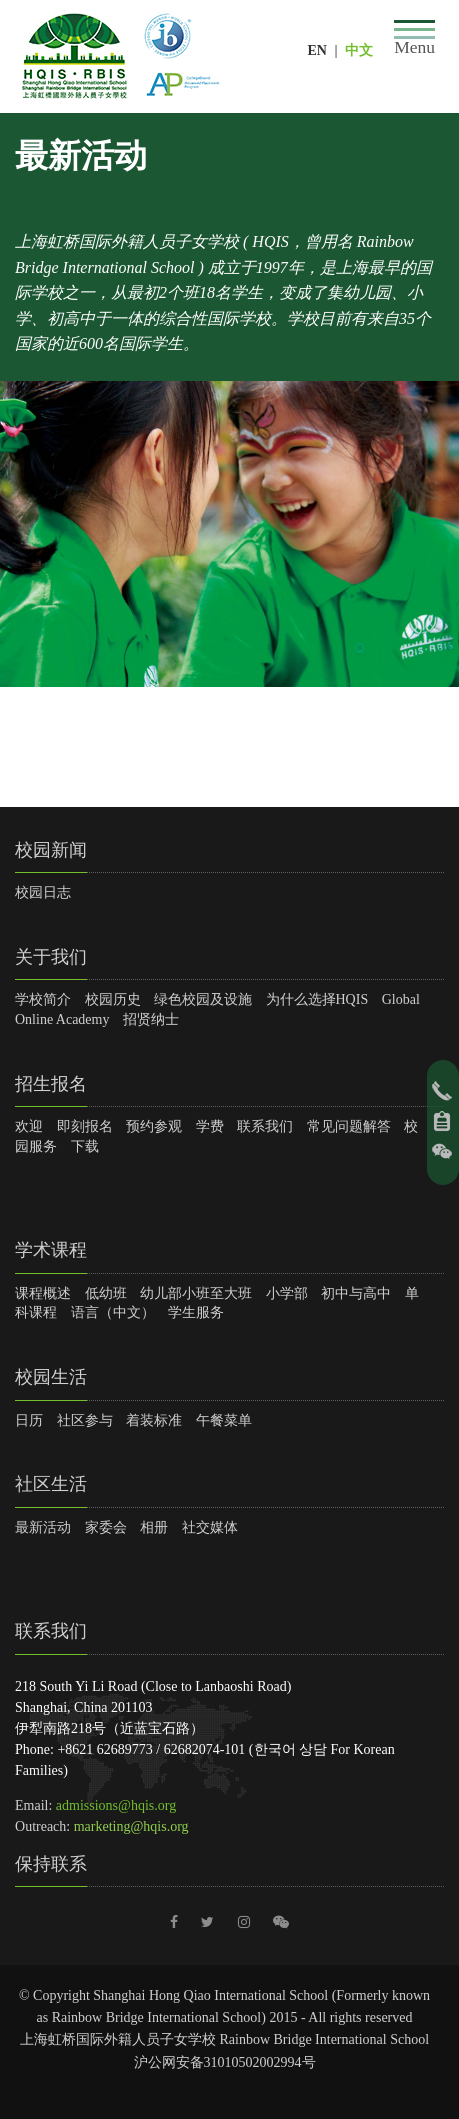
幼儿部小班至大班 (196, 1293)
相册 (154, 1527)
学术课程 (51, 1250)
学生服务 (196, 1312)
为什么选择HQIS (317, 999)
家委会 (106, 1527)
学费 (210, 1126)
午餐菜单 (224, 1420)
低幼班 (106, 1293)
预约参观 (154, 1126)
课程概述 (43, 1293)
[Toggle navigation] (414, 38)
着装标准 (154, 1420)
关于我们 (51, 957)
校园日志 (43, 892)
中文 (359, 50)
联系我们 (265, 1126)
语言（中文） (113, 1312)
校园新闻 (51, 850)
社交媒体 (210, 1527)
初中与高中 (356, 1293)
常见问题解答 (349, 1126)
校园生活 (51, 1377)
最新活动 (43, 1527)
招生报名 (51, 1084)
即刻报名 (85, 1126)
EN (316, 50)
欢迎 (29, 1126)
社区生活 (51, 1484)
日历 (29, 1420)
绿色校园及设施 (203, 999)
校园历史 (113, 999)
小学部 (287, 1293)
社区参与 (85, 1420)
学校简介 (43, 999)
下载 (85, 1146)
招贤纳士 (151, 1019)
